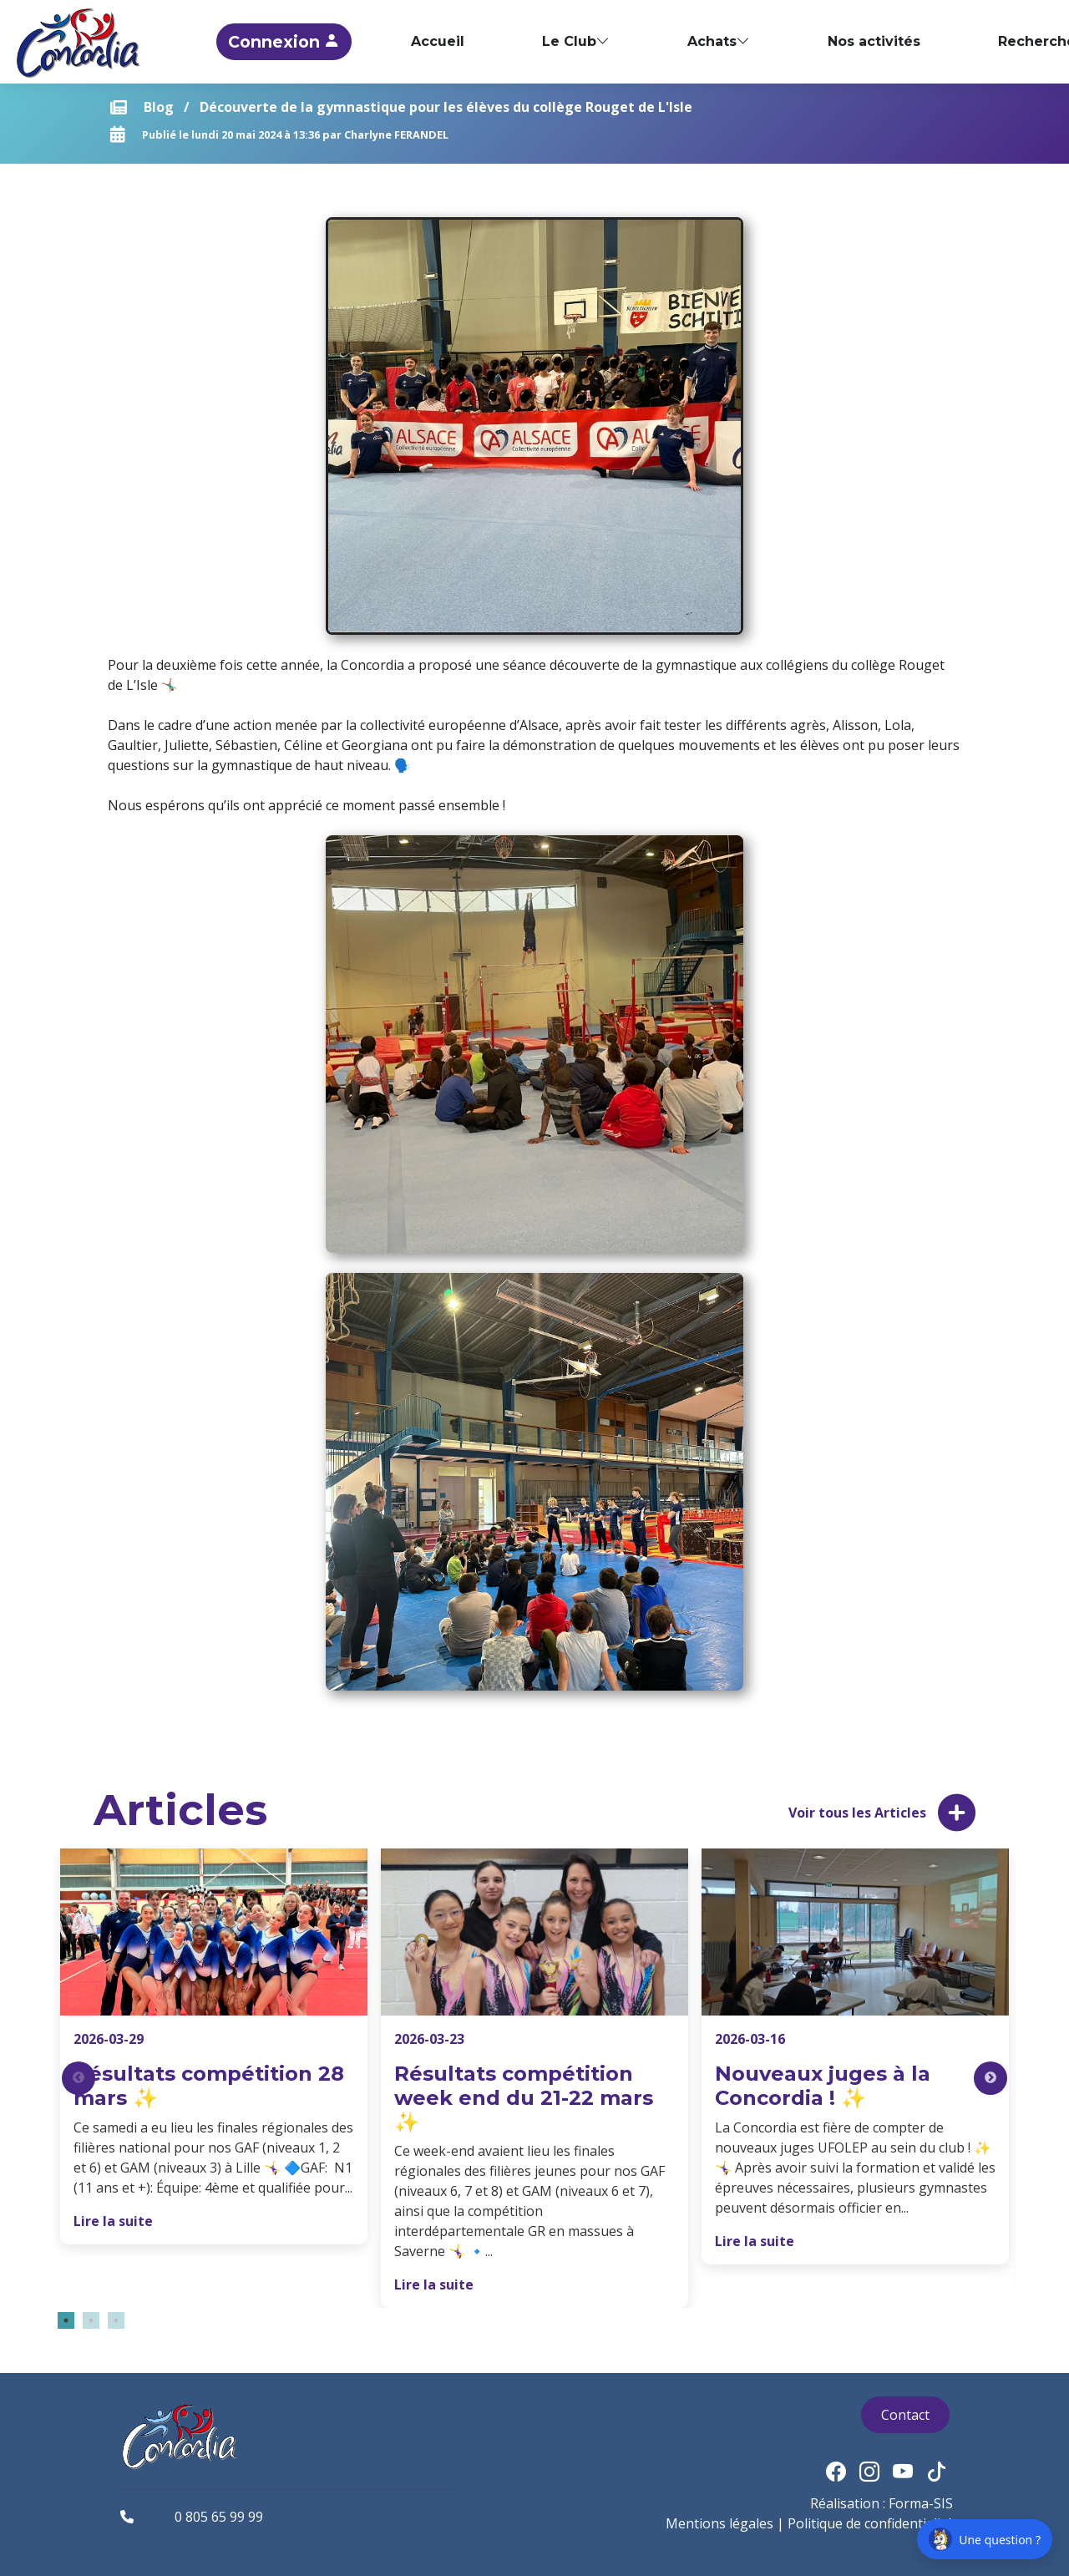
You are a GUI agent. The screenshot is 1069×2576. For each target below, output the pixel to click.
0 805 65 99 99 (219, 2517)
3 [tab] (116, 2320)
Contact (905, 2415)
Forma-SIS (921, 2503)
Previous (78, 2078)
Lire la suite (113, 2221)
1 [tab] (66, 2320)
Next (990, 2078)
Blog (159, 107)
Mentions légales (719, 2523)
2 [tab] (91, 2320)
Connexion (381, 42)
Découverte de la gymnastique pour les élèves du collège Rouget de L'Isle (446, 107)
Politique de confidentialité (870, 2523)
